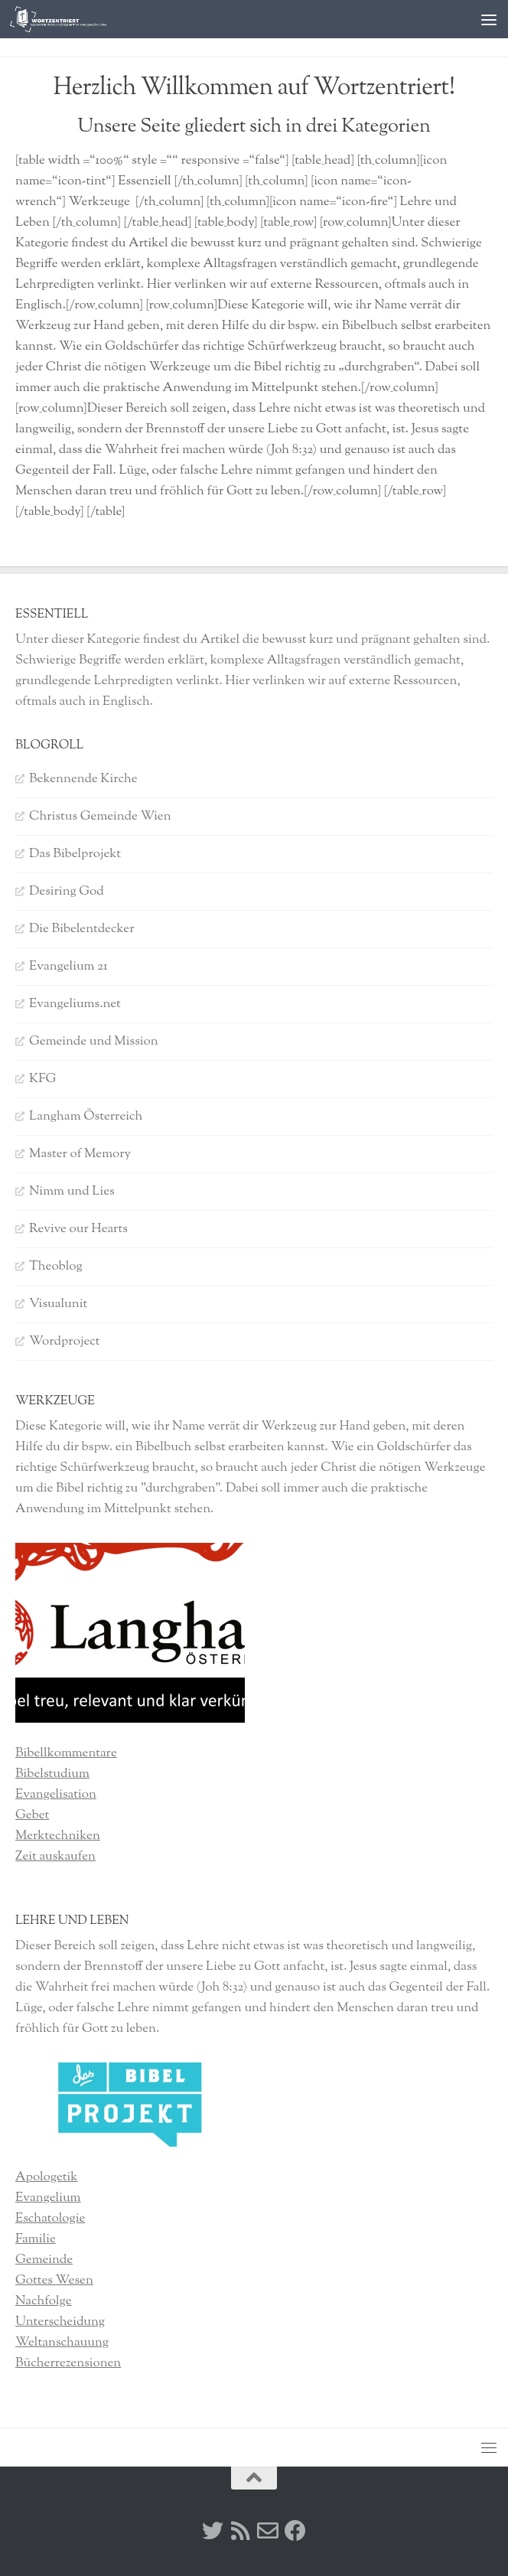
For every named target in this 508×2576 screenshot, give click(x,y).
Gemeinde (44, 2260)
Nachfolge (43, 2301)
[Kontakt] (267, 2531)
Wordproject (64, 1341)
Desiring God (66, 891)
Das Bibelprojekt (75, 854)
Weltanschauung (62, 2342)
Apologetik (46, 2177)
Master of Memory (80, 1154)
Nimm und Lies (72, 1191)
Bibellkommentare (66, 1753)
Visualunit (58, 1304)
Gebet (32, 1815)
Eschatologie (50, 2218)
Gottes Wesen (54, 2280)
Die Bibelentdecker (82, 929)
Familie (35, 2239)
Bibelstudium (52, 1774)
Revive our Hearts (78, 1229)
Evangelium (48, 2198)
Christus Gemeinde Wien (100, 816)
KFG (42, 1079)
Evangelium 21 (68, 966)
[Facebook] (295, 2531)
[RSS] (240, 2531)
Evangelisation (55, 1794)
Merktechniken (57, 1836)
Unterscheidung (60, 2322)
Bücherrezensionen (68, 2363)
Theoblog (56, 1266)
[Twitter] (212, 2531)
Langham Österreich (85, 1116)
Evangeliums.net (75, 1004)
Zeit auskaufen (55, 1856)
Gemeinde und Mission (93, 1041)
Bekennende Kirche (83, 779)
